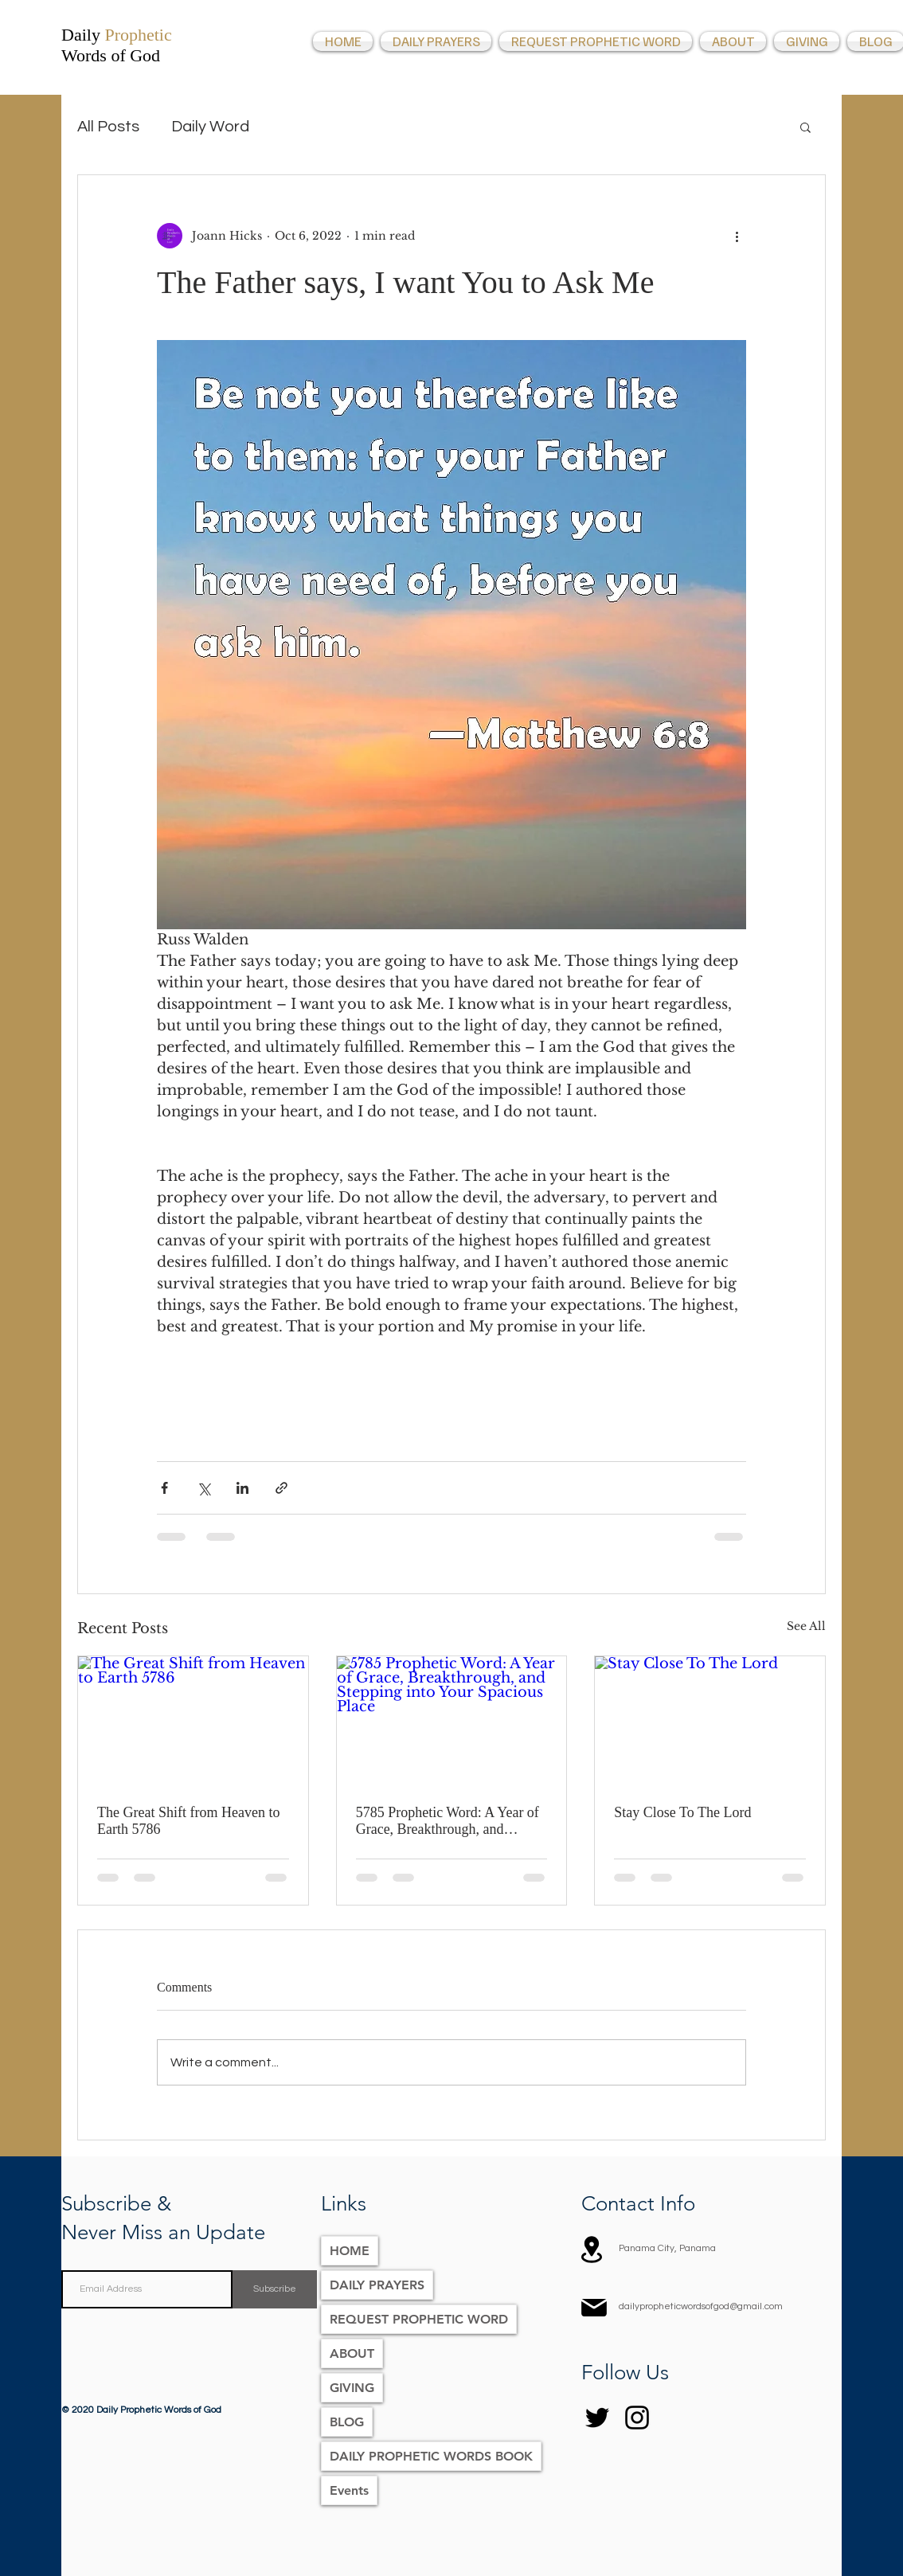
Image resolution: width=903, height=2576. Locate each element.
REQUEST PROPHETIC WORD (419, 2319)
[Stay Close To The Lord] (710, 1720)
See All (806, 1626)
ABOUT (352, 2353)
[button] (805, 126)
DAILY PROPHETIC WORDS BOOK (431, 2456)
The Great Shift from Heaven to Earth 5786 (188, 1820)
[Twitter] (597, 2417)
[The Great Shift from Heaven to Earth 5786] (193, 1720)
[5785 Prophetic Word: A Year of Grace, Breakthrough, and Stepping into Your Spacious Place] (452, 1720)
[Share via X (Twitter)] (203, 1487)
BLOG (347, 2421)
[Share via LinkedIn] (242, 1487)
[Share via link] (281, 1487)
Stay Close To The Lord (682, 1812)
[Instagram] (637, 2417)
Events (349, 2490)
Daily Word (210, 127)
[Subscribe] (275, 2289)
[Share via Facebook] (164, 1487)
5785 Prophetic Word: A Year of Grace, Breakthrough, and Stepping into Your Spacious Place (447, 1821)
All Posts (108, 127)
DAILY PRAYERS (377, 2285)
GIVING (352, 2387)
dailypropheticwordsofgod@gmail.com (701, 2306)
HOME (349, 2250)
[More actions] (736, 235)
